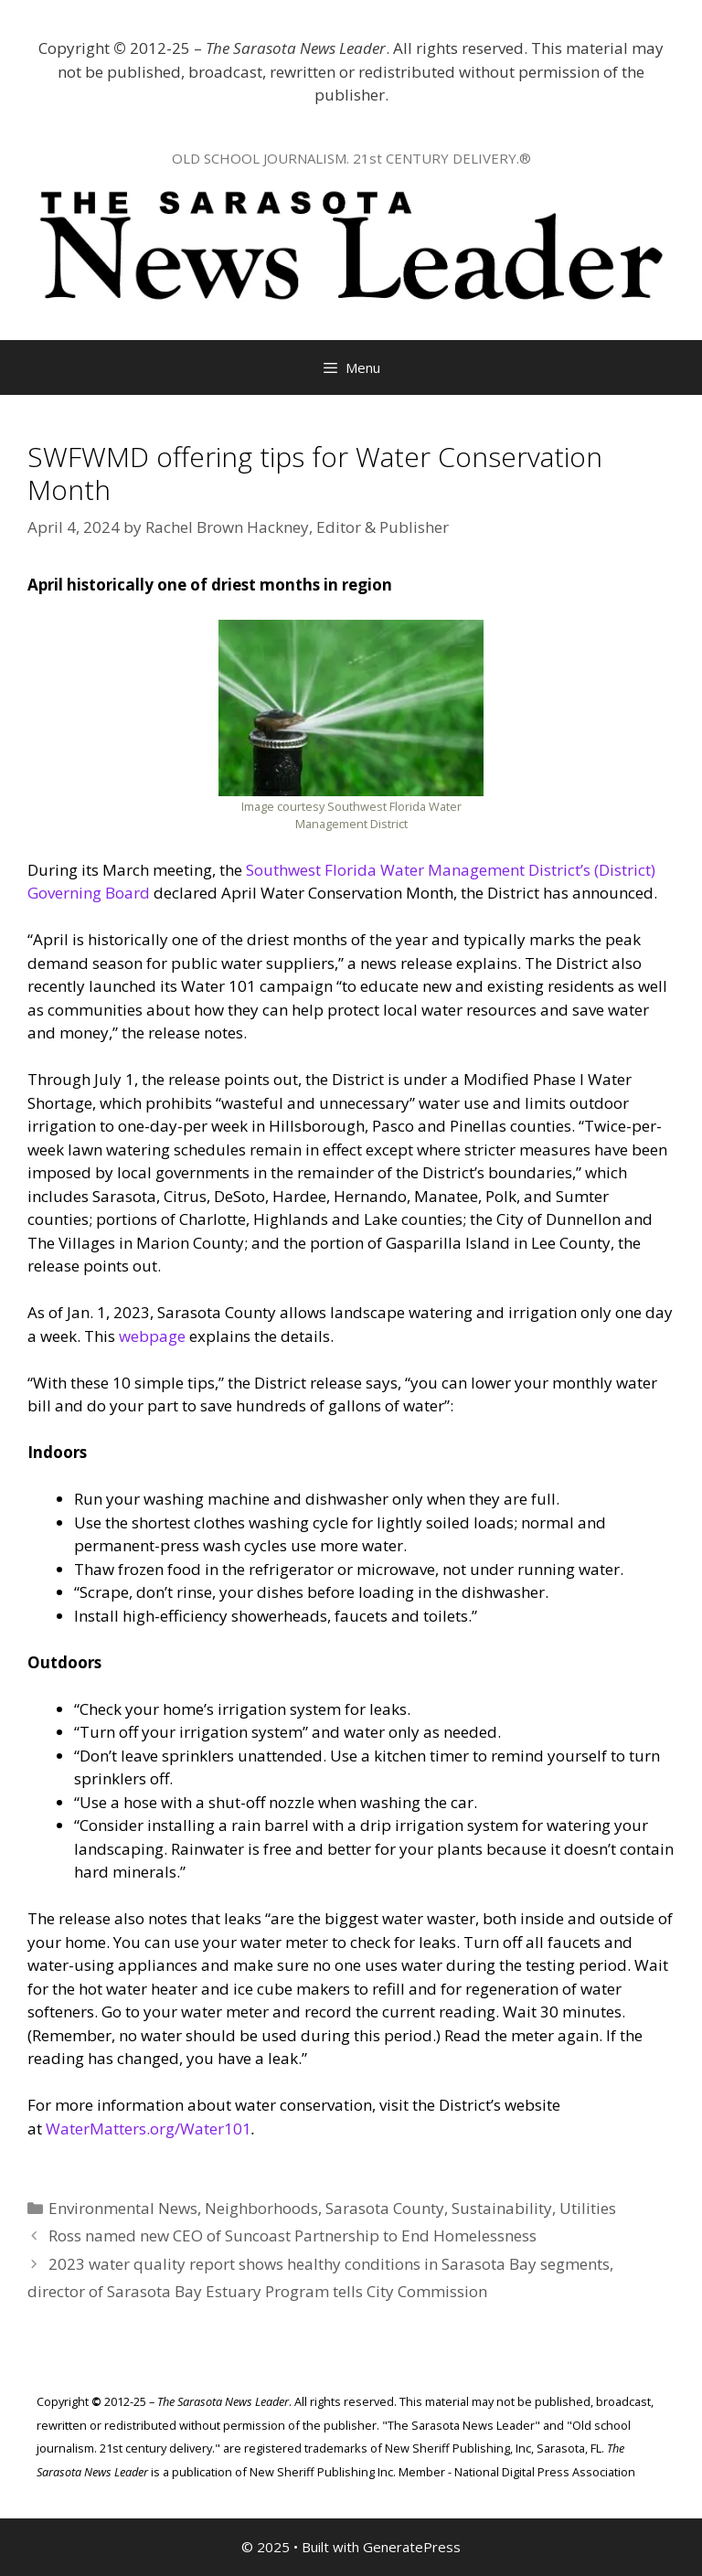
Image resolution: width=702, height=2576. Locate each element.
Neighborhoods (261, 2208)
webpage (152, 1336)
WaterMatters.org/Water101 (148, 2128)
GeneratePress (412, 2547)
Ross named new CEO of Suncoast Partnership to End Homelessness (292, 2235)
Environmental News (122, 2208)
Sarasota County (384, 2208)
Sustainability (502, 2208)
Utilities (587, 2208)
